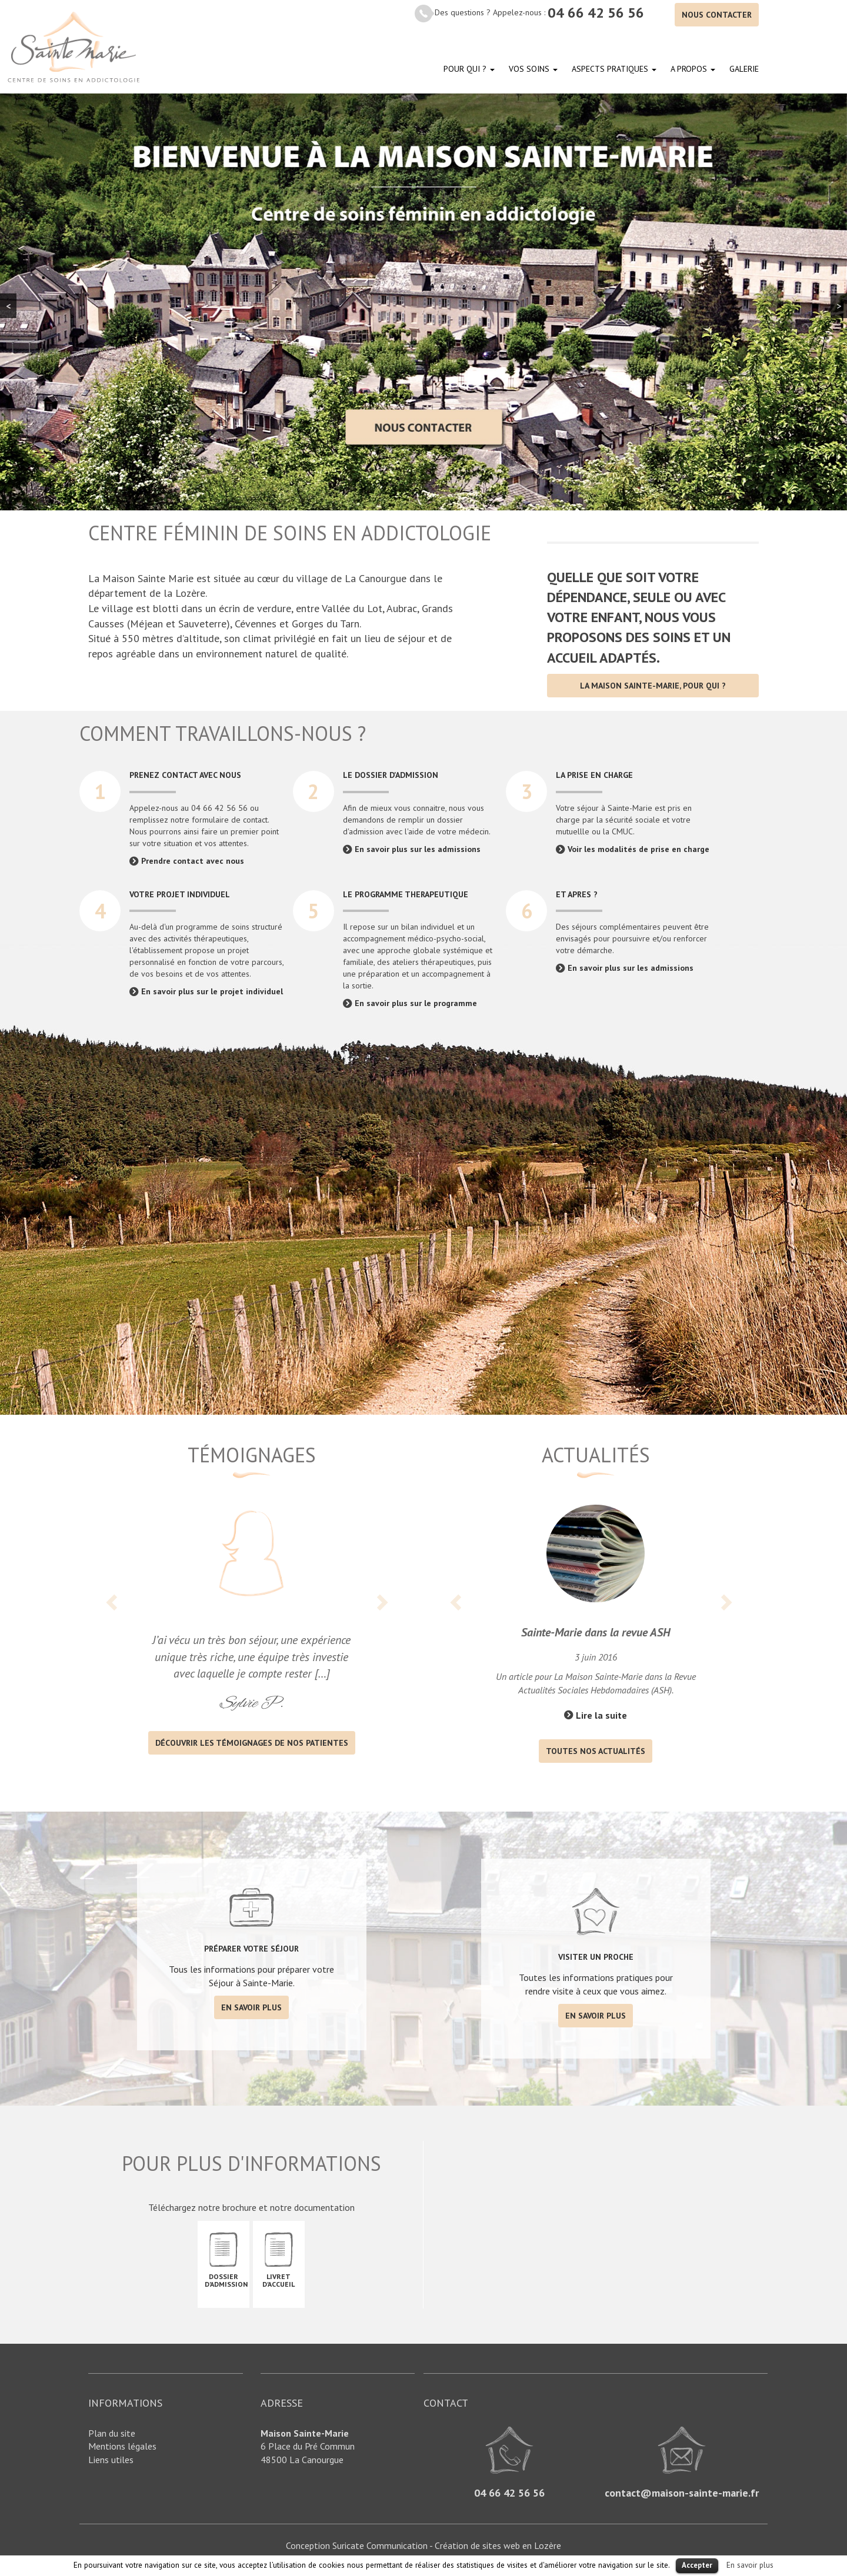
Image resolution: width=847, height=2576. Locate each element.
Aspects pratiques (614, 69)
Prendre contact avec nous (192, 861)
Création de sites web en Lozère (498, 2545)
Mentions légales (122, 2446)
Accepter (697, 2565)
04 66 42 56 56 (596, 13)
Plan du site (111, 2433)
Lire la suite (601, 1715)
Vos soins (533, 69)
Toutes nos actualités (595, 1751)
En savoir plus (251, 2007)
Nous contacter (717, 14)
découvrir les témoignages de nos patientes (251, 1743)
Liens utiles (111, 2459)
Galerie (744, 69)
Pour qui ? (469, 69)
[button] (112, 1618)
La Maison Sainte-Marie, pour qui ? (653, 685)
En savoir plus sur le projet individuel (212, 991)
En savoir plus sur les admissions (418, 849)
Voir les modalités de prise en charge (638, 849)
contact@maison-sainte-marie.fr (682, 2493)
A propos (693, 69)
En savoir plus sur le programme (416, 1003)
